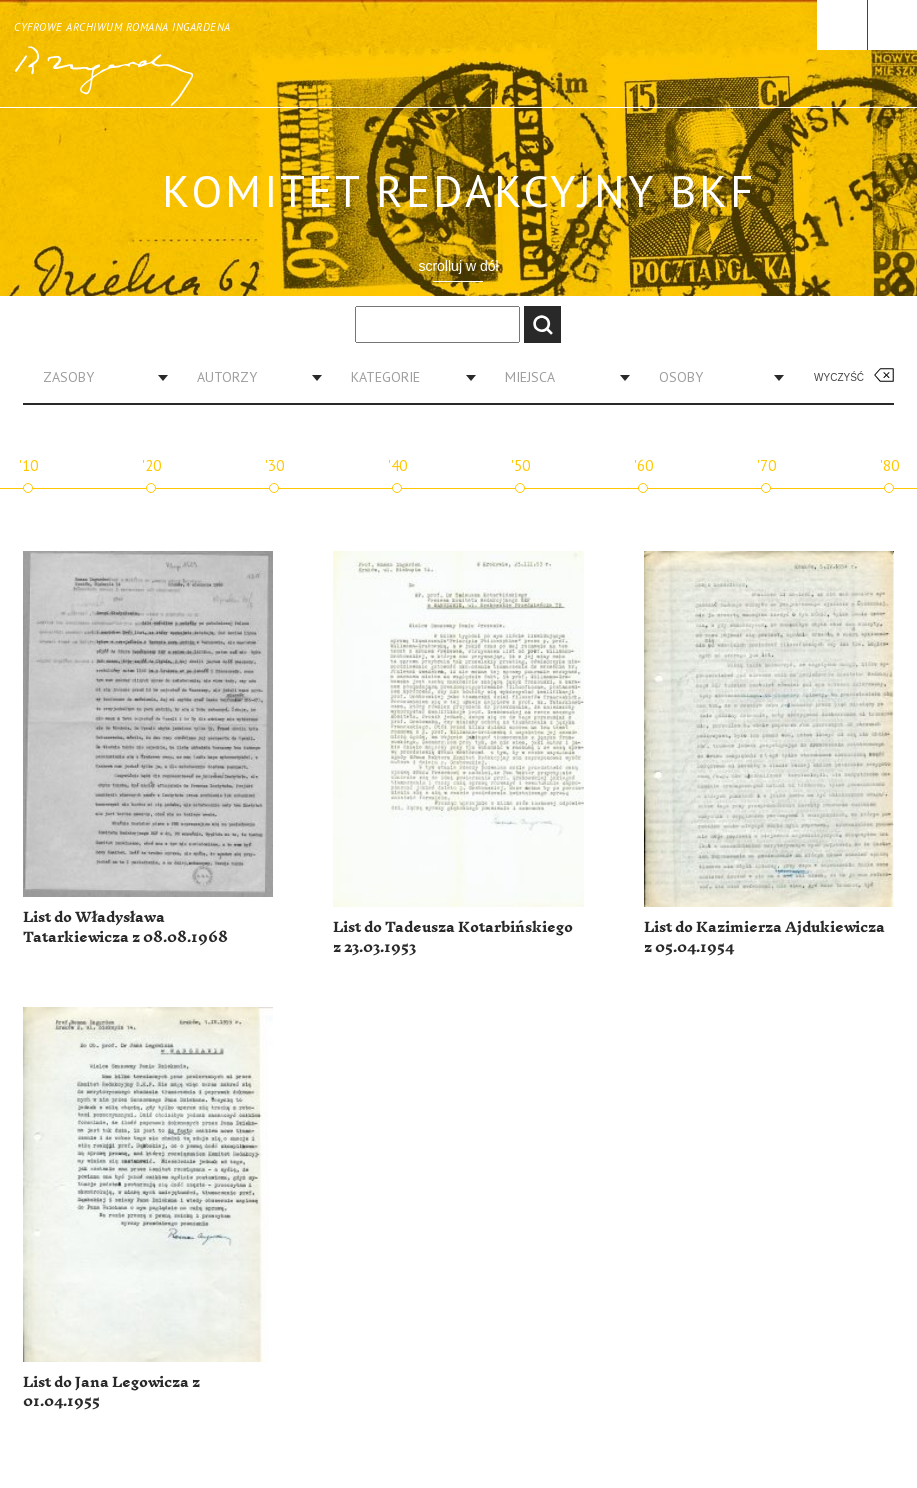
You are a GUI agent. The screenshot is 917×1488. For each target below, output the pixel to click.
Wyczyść (839, 377)
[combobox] (98, 377)
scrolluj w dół (458, 266)
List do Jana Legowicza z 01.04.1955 (111, 1392)
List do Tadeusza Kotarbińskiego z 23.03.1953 (453, 937)
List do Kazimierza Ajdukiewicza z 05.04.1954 (764, 937)
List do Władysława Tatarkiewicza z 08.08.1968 (125, 927)
